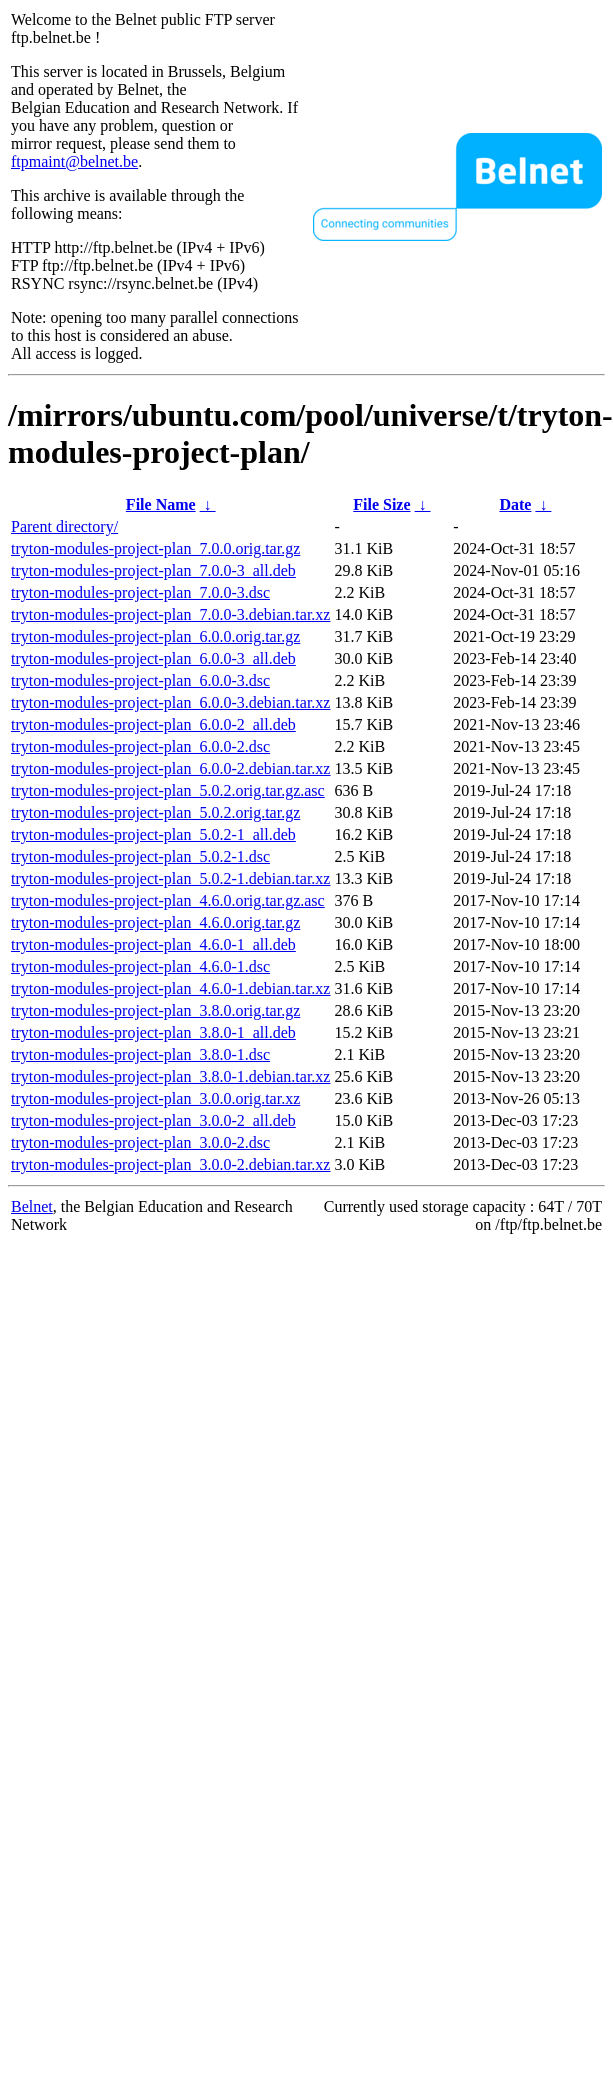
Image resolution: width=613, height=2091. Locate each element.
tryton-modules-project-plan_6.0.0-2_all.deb (153, 724)
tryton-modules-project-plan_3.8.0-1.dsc (140, 1054)
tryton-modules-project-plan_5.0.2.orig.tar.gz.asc (168, 790)
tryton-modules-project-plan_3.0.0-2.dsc (140, 1142)
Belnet (32, 1206)
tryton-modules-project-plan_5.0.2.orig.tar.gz (155, 812)
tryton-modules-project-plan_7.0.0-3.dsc (140, 592)
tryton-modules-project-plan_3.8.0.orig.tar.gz (155, 1010)
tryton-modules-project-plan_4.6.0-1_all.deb (153, 944)
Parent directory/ (64, 526)
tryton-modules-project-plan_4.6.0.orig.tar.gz (155, 922)
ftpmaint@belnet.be (74, 161)
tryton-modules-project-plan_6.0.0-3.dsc (140, 680)
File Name (161, 504)
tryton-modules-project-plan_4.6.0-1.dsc (140, 966)
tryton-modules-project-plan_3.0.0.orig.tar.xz (155, 1098)
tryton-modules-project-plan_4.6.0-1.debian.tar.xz (170, 988)
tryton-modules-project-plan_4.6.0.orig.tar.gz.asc (168, 900)
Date (515, 504)
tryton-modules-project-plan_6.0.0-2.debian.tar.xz (170, 768)
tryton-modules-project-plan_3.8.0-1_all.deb (153, 1032)
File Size (381, 504)
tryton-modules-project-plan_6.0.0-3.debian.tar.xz (170, 702)
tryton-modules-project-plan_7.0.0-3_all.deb (153, 570)
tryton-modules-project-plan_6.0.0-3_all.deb (153, 658)
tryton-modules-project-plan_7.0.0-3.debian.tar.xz (170, 614)
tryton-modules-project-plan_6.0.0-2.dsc (140, 746)
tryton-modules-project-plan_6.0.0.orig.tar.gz (155, 636)
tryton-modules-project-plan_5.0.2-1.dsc (140, 856)
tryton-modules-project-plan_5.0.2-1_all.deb (153, 834)
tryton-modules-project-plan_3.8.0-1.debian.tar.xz (170, 1076)
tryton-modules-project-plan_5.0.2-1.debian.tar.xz (170, 878)
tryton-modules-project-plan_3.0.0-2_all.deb (153, 1120)
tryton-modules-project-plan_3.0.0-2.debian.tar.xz (170, 1164)
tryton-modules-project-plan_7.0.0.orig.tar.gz (155, 548)
